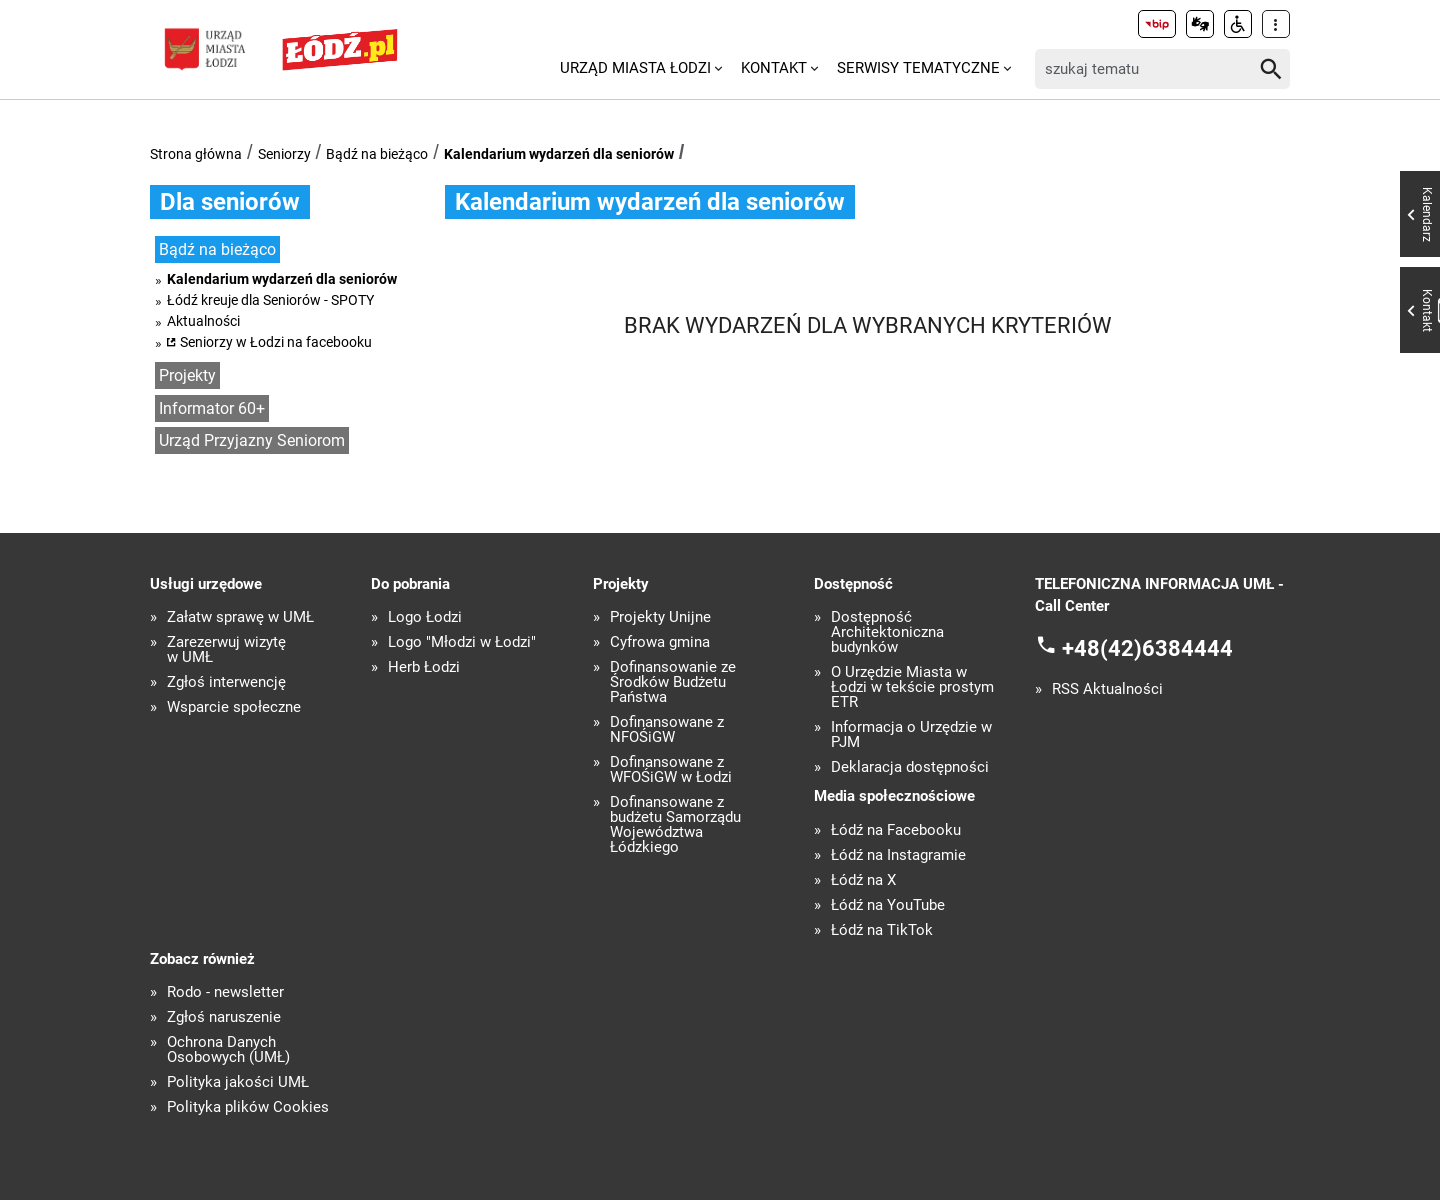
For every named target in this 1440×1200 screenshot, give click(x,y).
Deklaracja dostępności (910, 767)
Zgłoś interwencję (226, 682)
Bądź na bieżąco (377, 154)
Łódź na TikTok (882, 930)
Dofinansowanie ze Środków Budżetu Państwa (673, 682)
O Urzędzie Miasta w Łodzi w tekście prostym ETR (912, 687)
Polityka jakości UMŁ (238, 1082)
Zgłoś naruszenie (224, 1017)
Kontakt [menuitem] (774, 68)
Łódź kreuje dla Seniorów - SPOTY (270, 300)
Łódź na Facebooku (896, 830)
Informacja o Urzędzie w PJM (911, 735)
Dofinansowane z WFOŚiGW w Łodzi (671, 770)
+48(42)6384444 (1147, 647)
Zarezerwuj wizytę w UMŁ (226, 650)
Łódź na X (863, 880)
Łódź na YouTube (888, 905)
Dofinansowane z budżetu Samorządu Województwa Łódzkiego (675, 825)
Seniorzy (284, 154)
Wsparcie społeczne (234, 707)
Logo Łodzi (425, 617)
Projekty (187, 375)
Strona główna (196, 154)
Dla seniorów (230, 202)
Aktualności (203, 321)
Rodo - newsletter (225, 992)
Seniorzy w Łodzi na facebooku (276, 342)
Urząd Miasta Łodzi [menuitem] (635, 68)
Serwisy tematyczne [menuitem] (918, 68)
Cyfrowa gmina (660, 642)
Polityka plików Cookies (248, 1107)
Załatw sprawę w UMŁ (240, 617)
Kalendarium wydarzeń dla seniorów (559, 154)
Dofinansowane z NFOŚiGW (667, 730)
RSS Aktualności (1107, 689)
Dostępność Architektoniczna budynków (887, 632)
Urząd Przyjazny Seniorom (252, 440)
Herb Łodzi (424, 667)
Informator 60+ (212, 408)
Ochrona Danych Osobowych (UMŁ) (228, 1050)
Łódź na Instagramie (898, 855)
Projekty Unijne (660, 617)
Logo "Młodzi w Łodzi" (462, 642)
